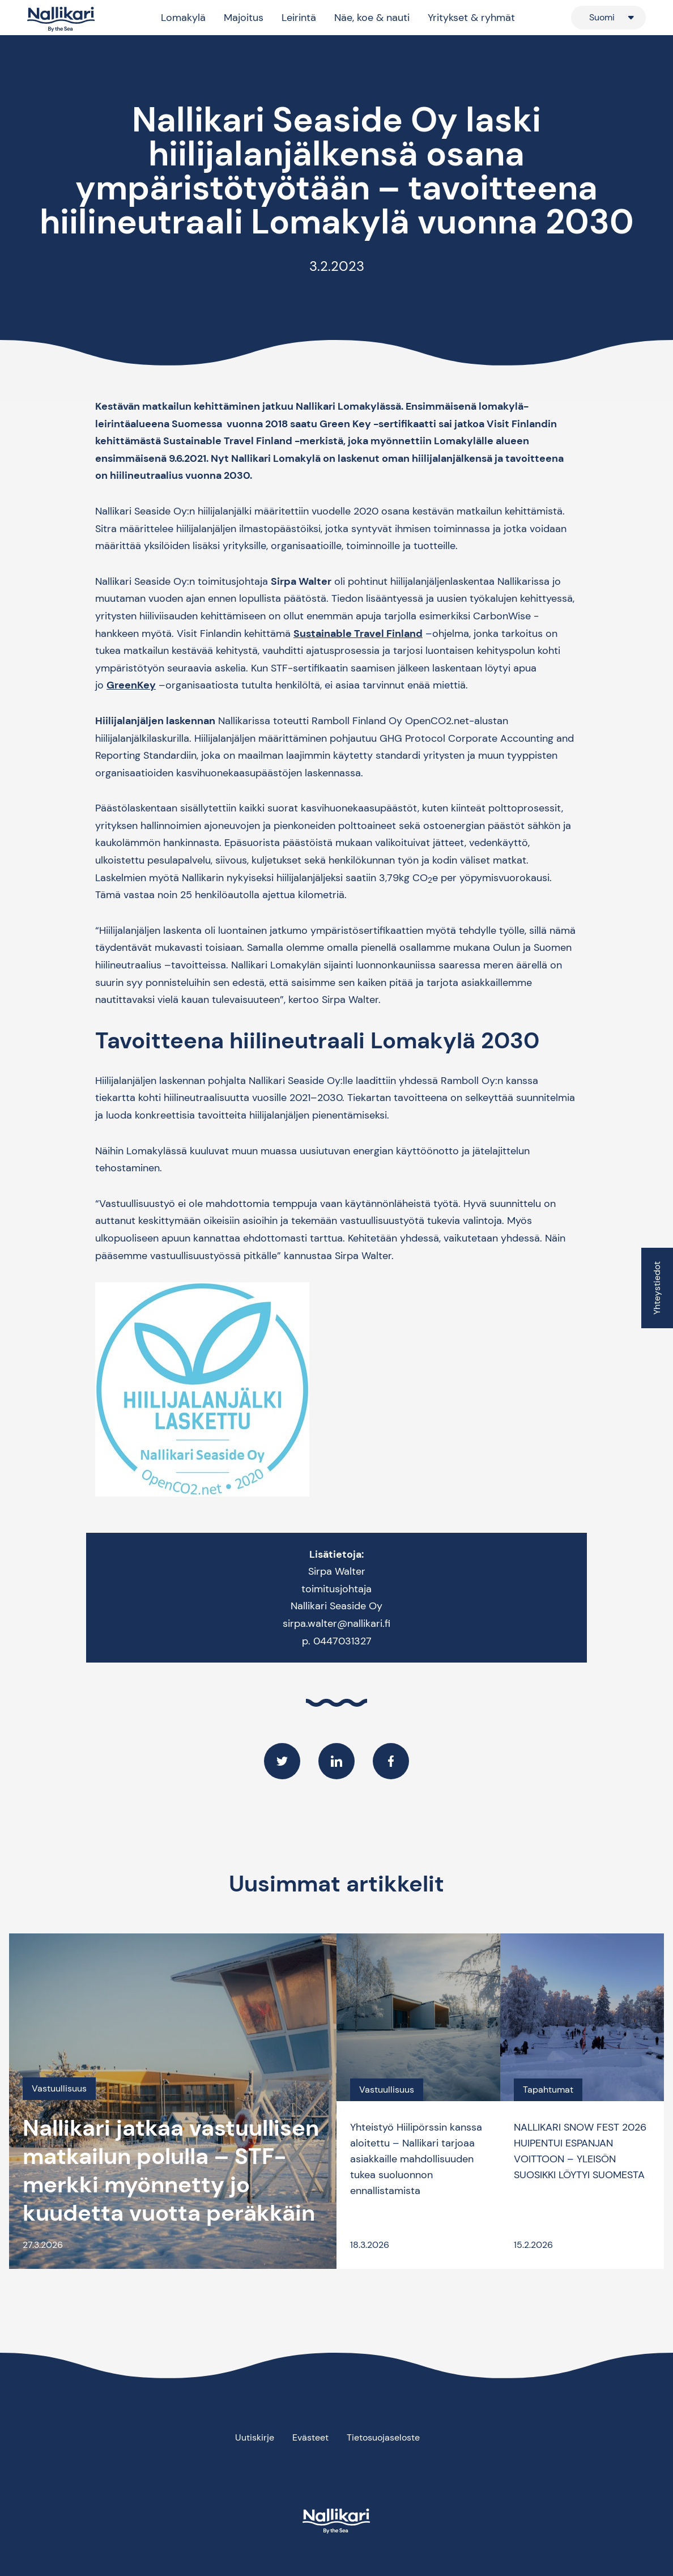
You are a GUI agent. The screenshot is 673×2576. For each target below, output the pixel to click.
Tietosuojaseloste (383, 2437)
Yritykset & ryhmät (471, 17)
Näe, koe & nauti (372, 17)
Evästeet (310, 2437)
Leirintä (299, 17)
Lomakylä (183, 17)
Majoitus (243, 17)
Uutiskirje (254, 2437)
